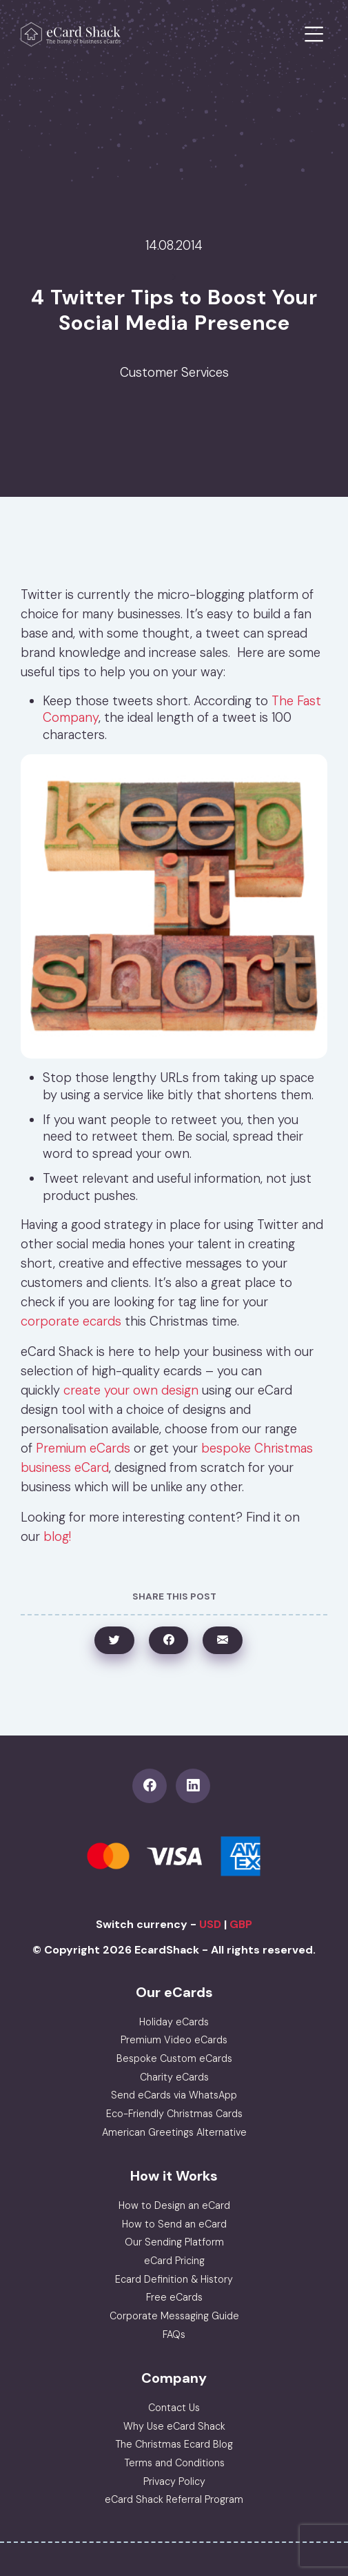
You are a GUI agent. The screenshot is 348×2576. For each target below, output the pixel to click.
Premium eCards (83, 1448)
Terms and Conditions (174, 2463)
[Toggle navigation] (313, 34)
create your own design (130, 1390)
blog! (57, 1536)
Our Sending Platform (174, 2242)
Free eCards (174, 2297)
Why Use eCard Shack (174, 2426)
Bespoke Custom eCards (174, 2058)
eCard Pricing (174, 2260)
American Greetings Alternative (174, 2132)
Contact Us (174, 2407)
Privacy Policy (174, 2481)
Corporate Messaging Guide (174, 2316)
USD (210, 1924)
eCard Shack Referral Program (174, 2499)
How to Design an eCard (174, 2205)
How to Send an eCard (174, 2224)
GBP (240, 1924)
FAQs (174, 2334)
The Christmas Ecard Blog (174, 2444)
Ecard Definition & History (174, 2279)
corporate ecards (71, 1321)
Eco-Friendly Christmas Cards (174, 2113)
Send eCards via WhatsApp (174, 2095)
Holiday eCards (174, 2022)
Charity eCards (174, 2077)
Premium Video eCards (174, 2040)
